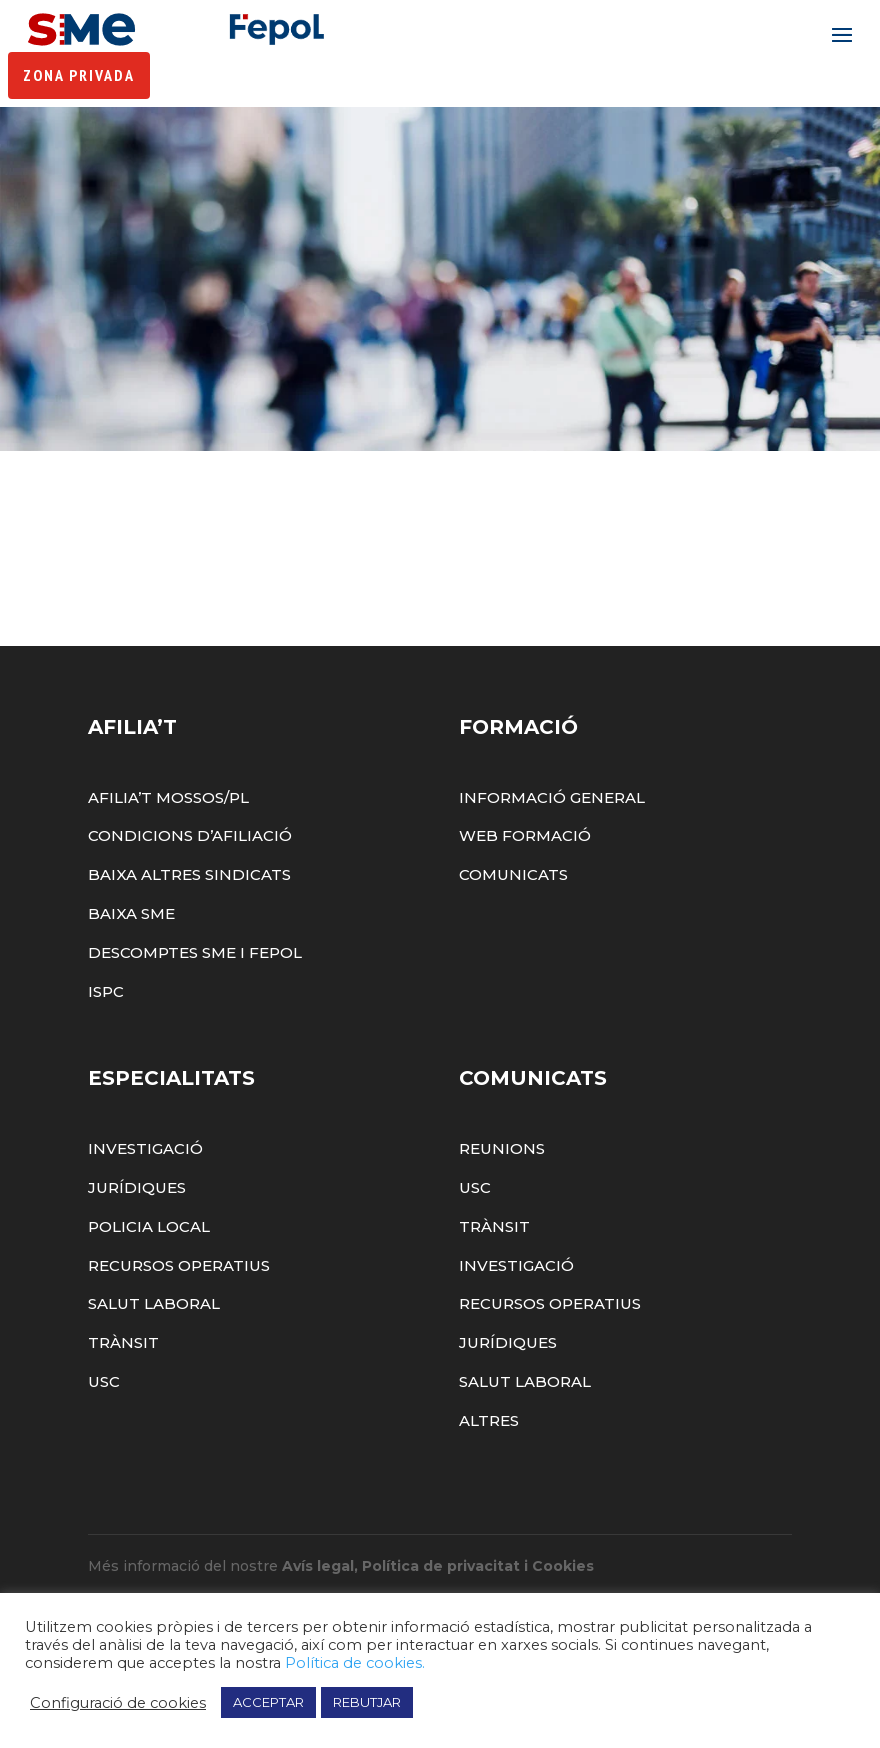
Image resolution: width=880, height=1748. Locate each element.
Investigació (145, 1198)
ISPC (106, 1041)
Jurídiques (137, 1237)
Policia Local (149, 1276)
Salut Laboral (154, 1354)
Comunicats (513, 924)
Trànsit (123, 1392)
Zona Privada (79, 76)
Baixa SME (131, 963)
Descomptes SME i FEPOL (195, 1002)
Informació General (552, 847)
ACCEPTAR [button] (268, 1702)
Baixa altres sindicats (189, 924)
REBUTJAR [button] (367, 1702)
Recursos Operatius (179, 1315)
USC (104, 1431)
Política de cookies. (355, 1663)
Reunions (502, 1198)
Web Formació (525, 886)
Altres (489, 1470)
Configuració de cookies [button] (118, 1703)
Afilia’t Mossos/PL (168, 847)
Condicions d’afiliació (190, 886)
